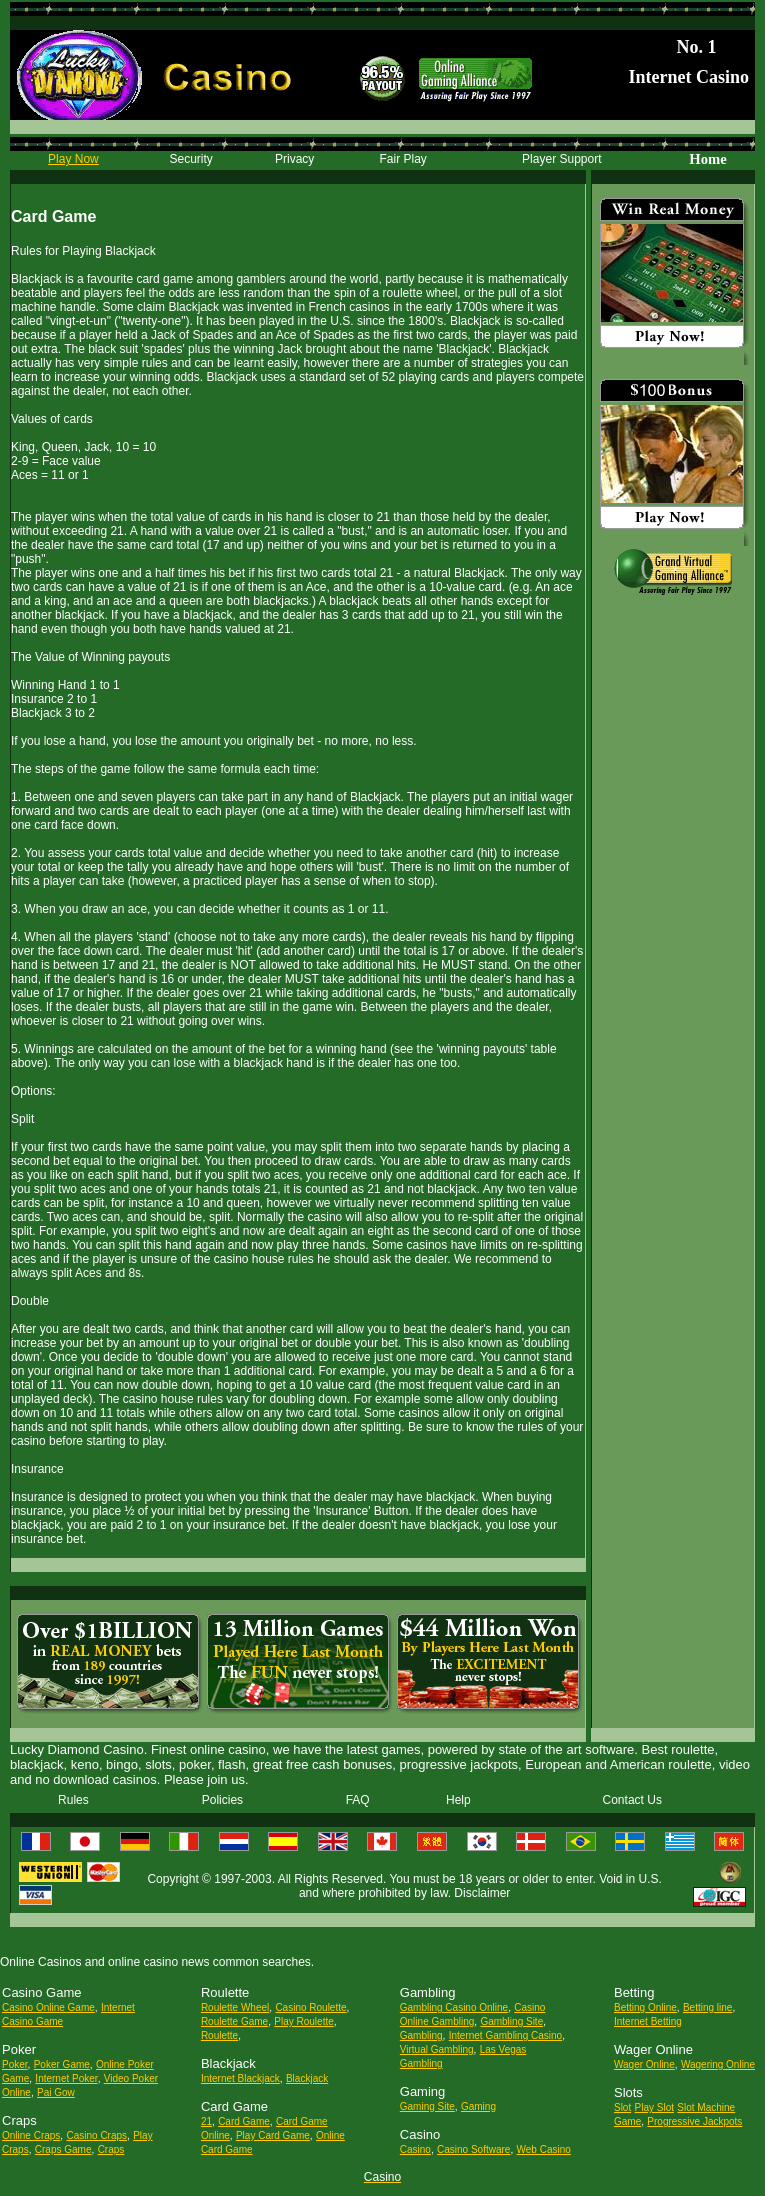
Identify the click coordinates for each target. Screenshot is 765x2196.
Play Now (73, 159)
